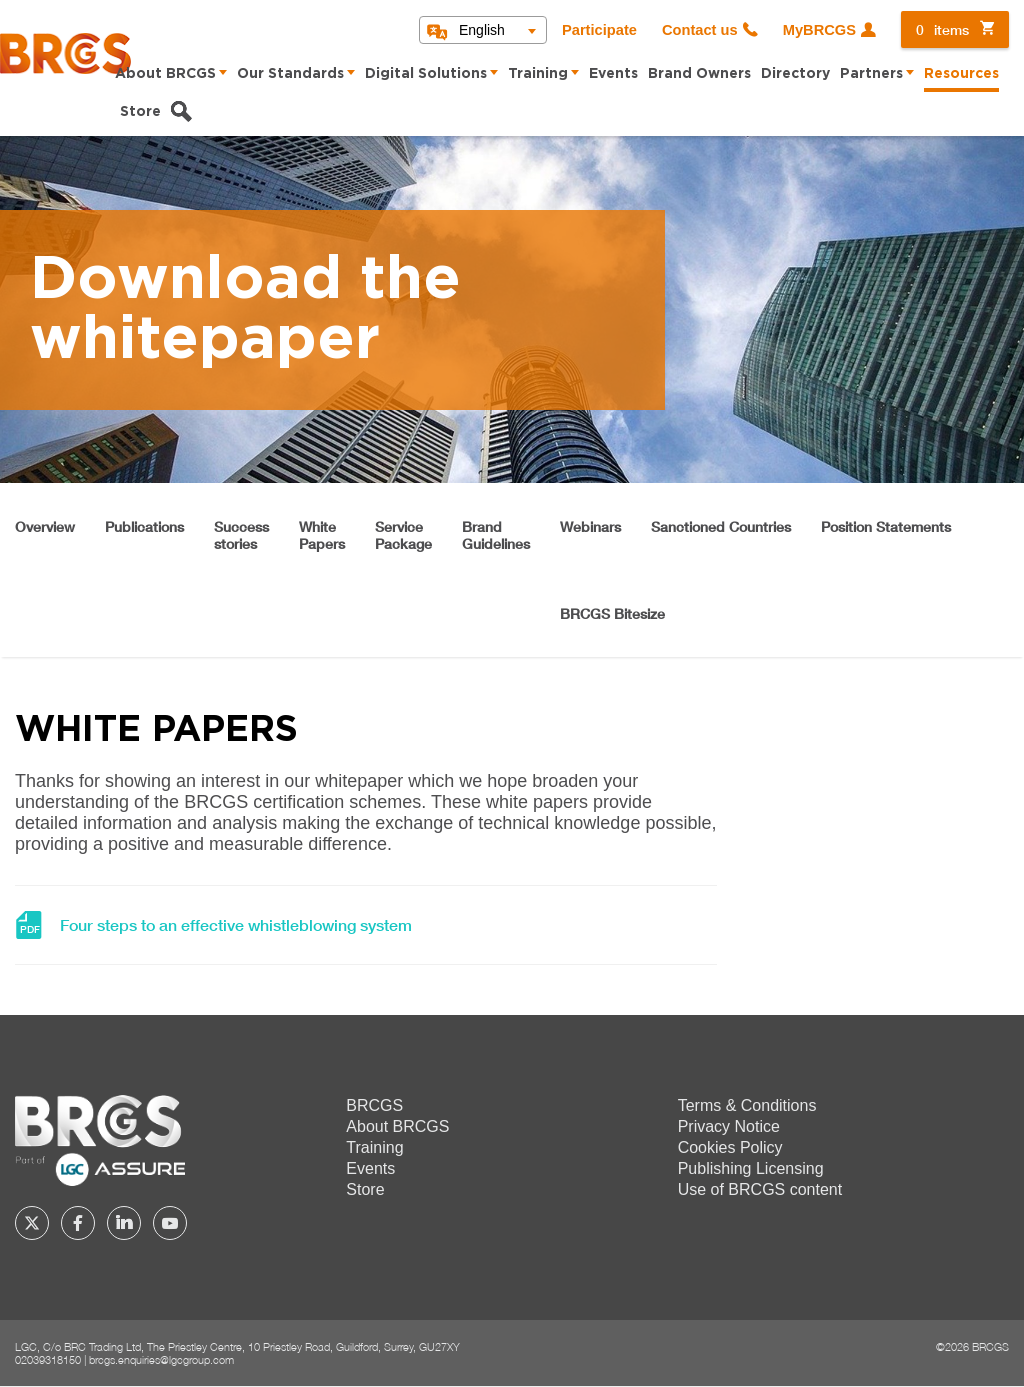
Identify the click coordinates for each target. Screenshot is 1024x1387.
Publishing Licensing (751, 1168)
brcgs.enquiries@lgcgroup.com (161, 1359)
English (482, 30)
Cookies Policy (730, 1147)
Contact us (700, 30)
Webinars (590, 526)
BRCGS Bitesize (612, 613)
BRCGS (374, 1105)
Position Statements (886, 526)
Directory (795, 74)
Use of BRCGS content (760, 1189)
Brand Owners (699, 74)
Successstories (241, 535)
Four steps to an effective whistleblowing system (236, 925)
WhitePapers (322, 535)
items (942, 29)
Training (538, 74)
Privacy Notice (729, 1126)
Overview (45, 526)
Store (140, 112)
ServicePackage (403, 535)
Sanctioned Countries (721, 526)
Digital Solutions (426, 74)
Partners (871, 74)
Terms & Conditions (747, 1105)
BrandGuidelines (496, 535)
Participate (599, 30)
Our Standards (290, 74)
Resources (961, 74)
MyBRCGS (819, 30)
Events (613, 74)
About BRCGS (165, 74)
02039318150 (48, 1359)
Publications (144, 526)
